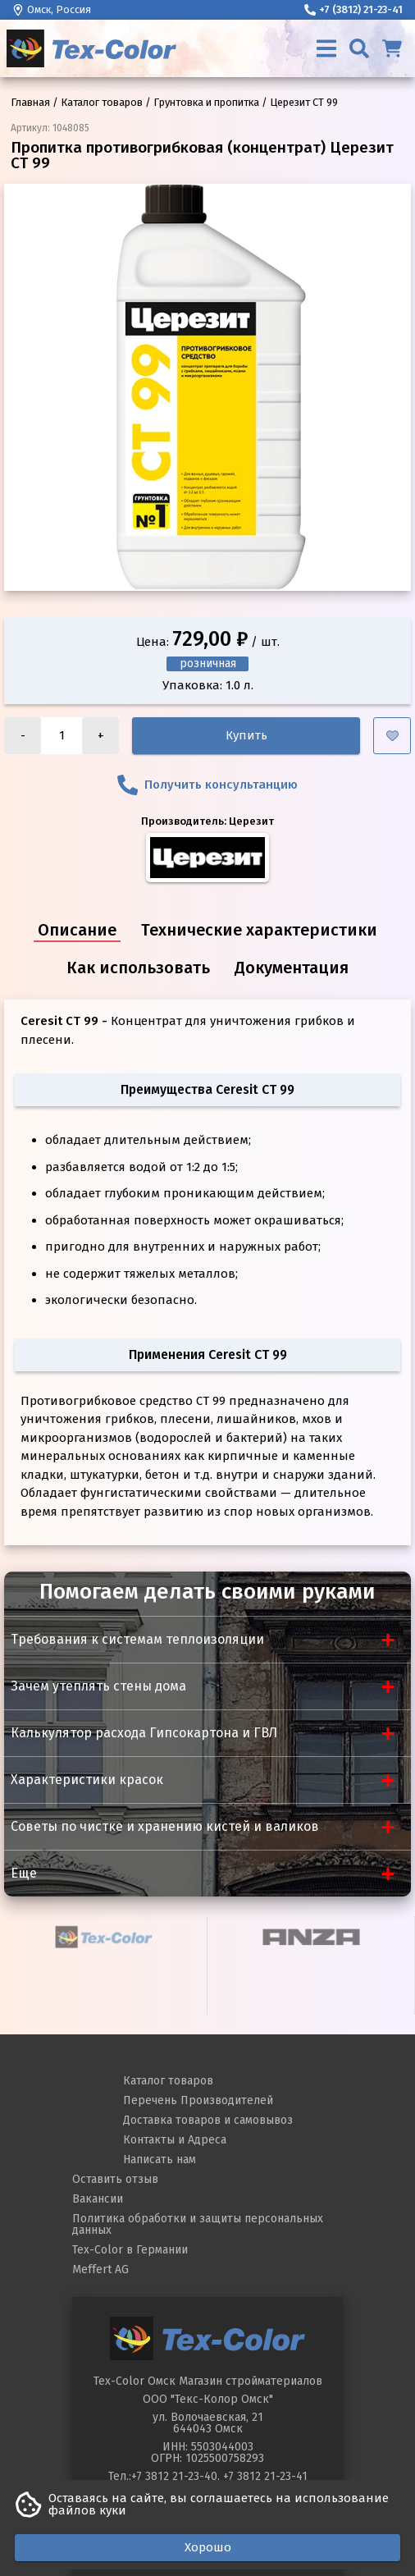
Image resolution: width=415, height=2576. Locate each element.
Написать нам (159, 2159)
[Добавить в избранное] (392, 735)
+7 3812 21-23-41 (265, 2476)
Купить (246, 735)
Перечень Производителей (198, 2100)
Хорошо (208, 2547)
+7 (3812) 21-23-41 (353, 9)
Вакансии (97, 2199)
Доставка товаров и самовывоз (208, 2120)
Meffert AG (100, 2269)
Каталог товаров (168, 2081)
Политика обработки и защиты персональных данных (197, 2224)
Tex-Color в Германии (130, 2250)
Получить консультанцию (207, 785)
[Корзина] (392, 48)
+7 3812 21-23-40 (174, 2476)
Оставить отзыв (115, 2179)
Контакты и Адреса (174, 2140)
